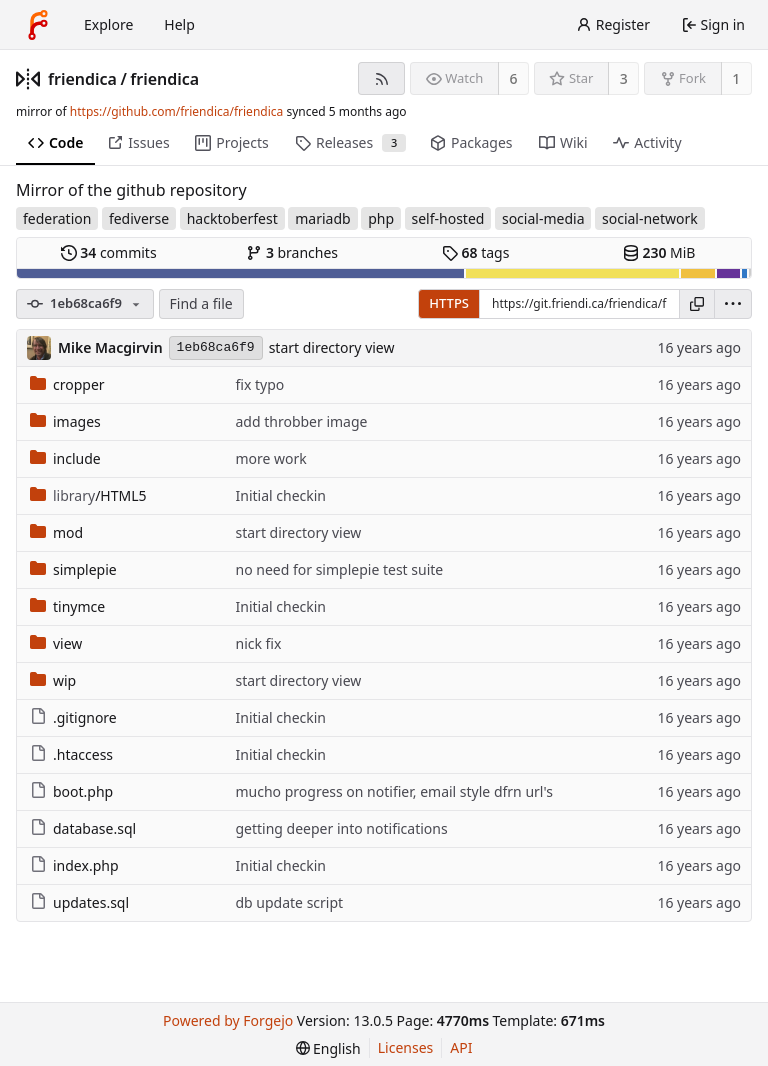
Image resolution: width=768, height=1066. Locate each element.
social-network (650, 218)
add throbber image (301, 421)
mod (56, 532)
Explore (108, 24)
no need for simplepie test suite (339, 569)
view (56, 643)
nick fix (258, 643)
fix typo (259, 384)
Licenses (406, 1047)
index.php (74, 865)
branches (292, 252)
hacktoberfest (232, 218)
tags (475, 252)
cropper (67, 384)
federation (57, 218)
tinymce (67, 606)
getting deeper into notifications (341, 828)
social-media (543, 218)
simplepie (73, 569)
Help (179, 24)
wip (53, 680)
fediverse (139, 218)
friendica (82, 79)
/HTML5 (88, 495)
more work (270, 458)
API (461, 1047)
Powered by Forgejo (228, 1020)
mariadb (322, 218)
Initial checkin (280, 495)
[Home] (38, 25)
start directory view (332, 347)
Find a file (201, 303)
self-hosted (448, 218)
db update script (289, 902)
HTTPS (449, 303)
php (381, 218)
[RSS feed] (381, 78)
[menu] (733, 304)
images (65, 421)
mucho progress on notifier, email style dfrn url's (393, 791)
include (65, 458)
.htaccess (71, 754)
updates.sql (79, 902)
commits (109, 252)
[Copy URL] (697, 304)
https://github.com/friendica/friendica (176, 111)
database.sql (83, 828)
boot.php (71, 791)
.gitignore (73, 717)
